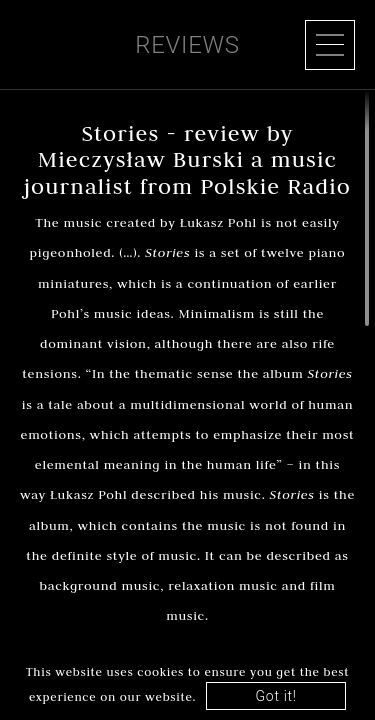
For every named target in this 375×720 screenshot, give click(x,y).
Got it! (276, 696)
